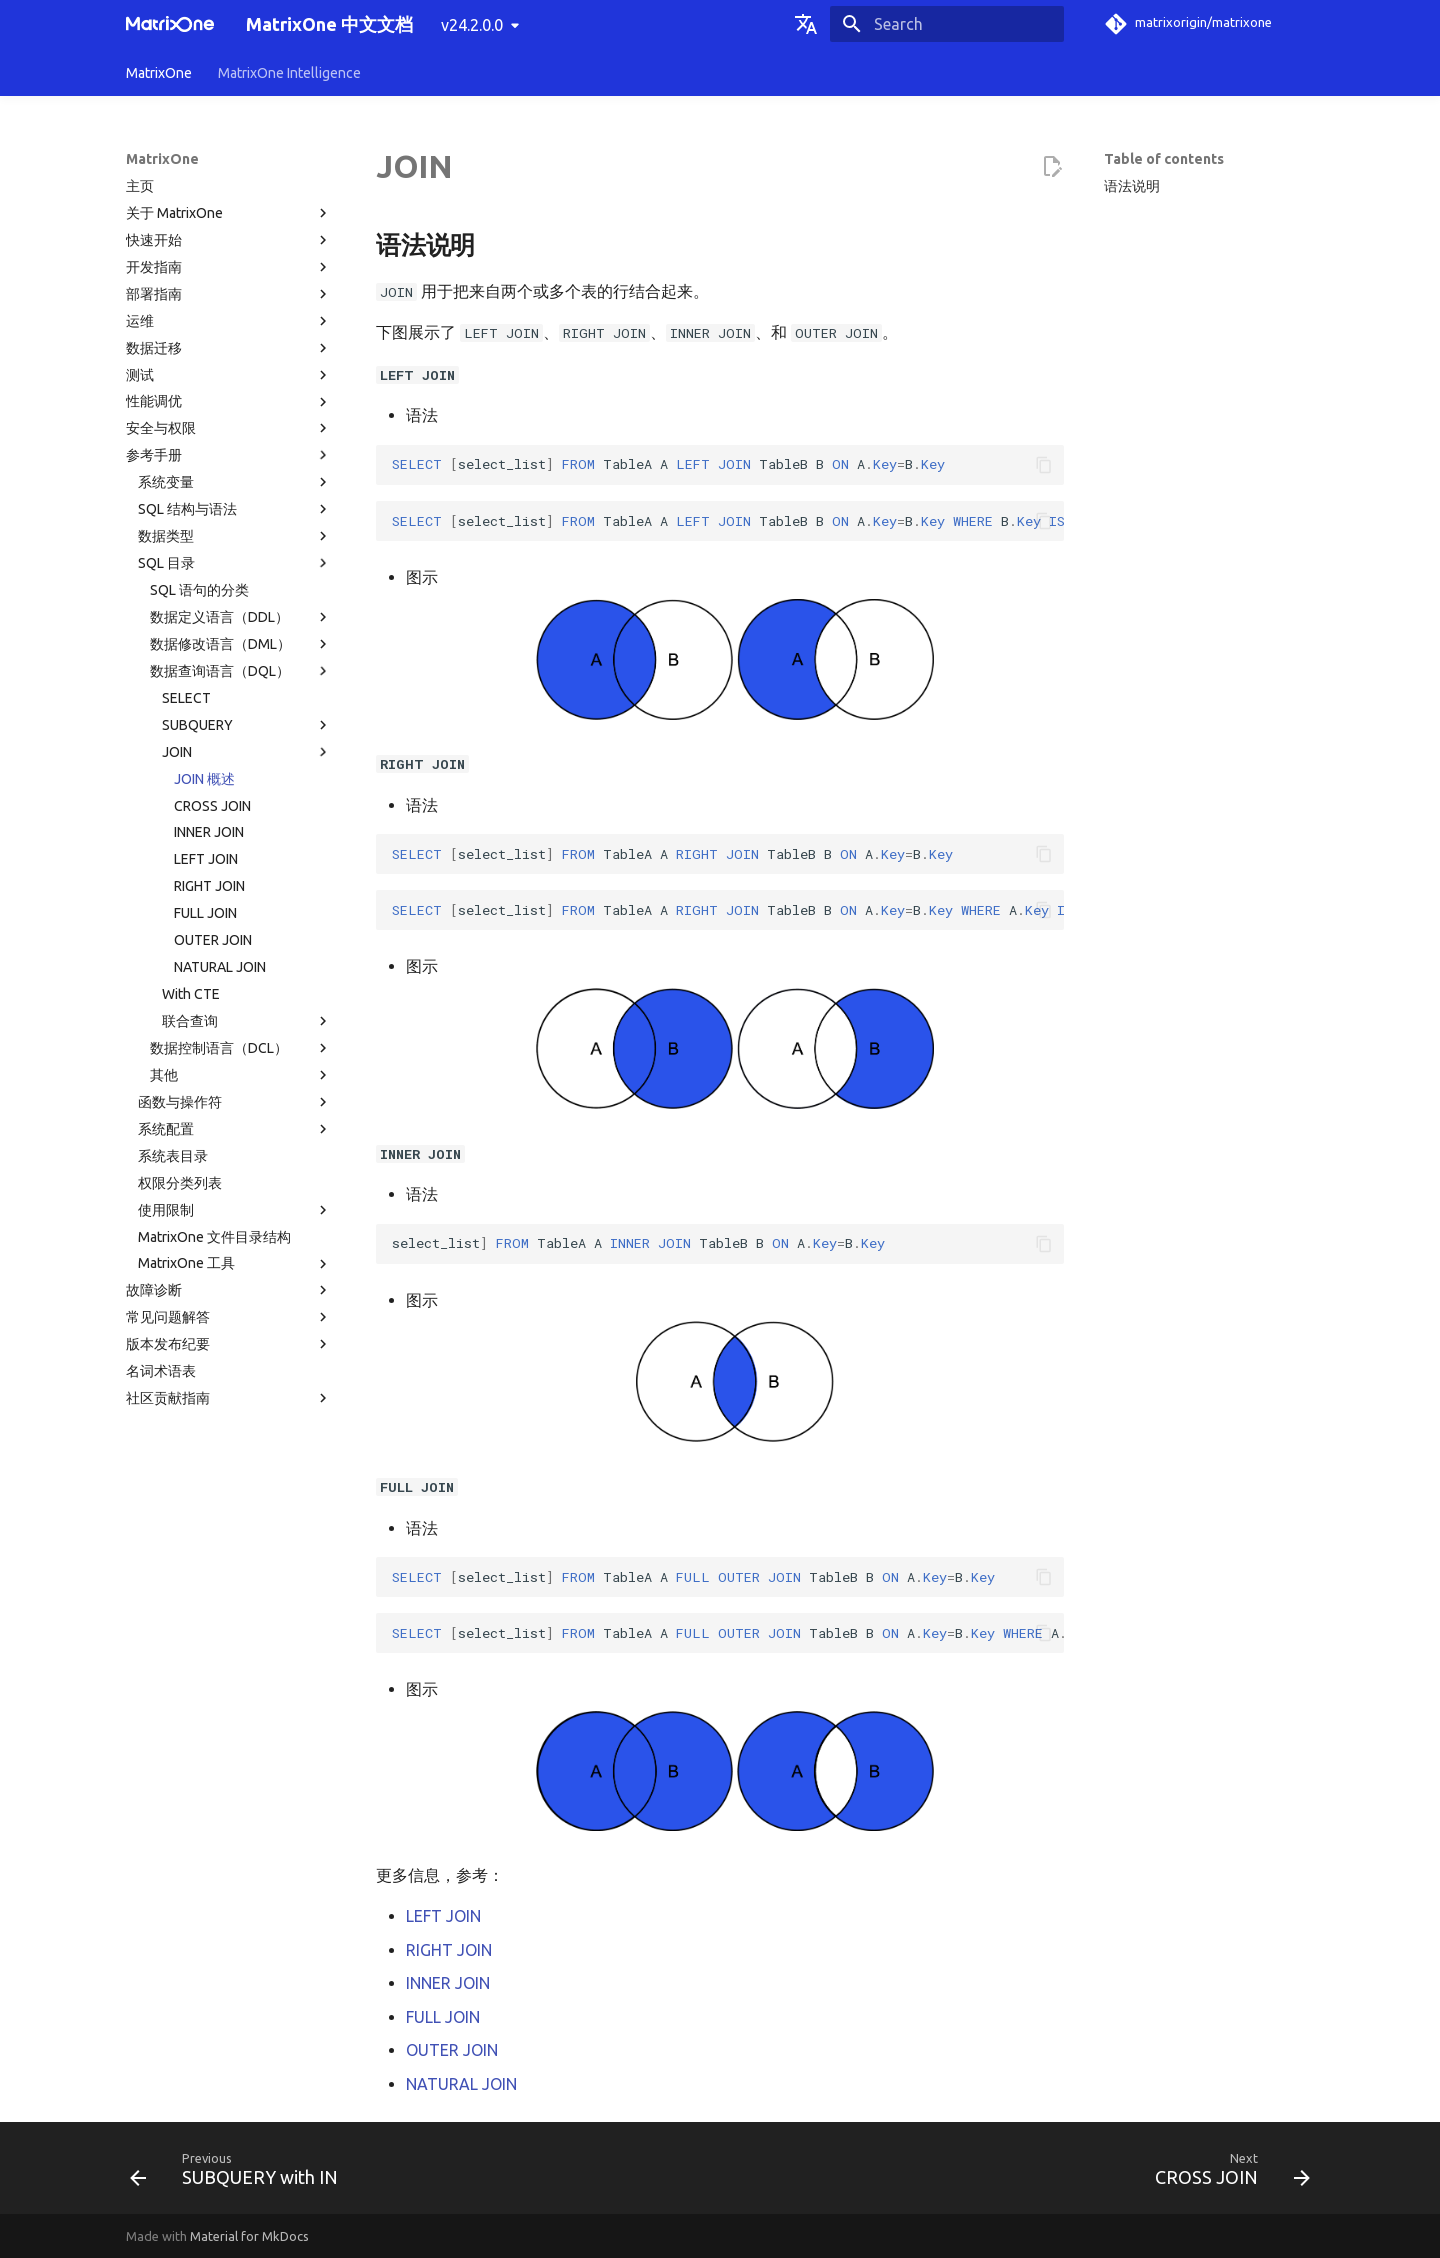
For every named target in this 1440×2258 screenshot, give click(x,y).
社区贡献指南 (229, 1398)
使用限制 (235, 1210)
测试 (229, 375)
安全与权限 (229, 428)
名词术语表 (161, 1371)
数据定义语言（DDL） (241, 617)
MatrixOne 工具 (235, 1264)
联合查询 (247, 1021)
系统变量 (235, 482)
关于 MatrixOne (229, 213)
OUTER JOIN (213, 940)
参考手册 (229, 455)
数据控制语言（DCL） (241, 1048)
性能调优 (229, 402)
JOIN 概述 (204, 779)
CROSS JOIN (212, 806)
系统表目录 (173, 1156)
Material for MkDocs (249, 2236)
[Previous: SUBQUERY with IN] (240, 2174)
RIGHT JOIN (209, 886)
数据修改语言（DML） (241, 644)
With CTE (191, 994)
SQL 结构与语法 (235, 509)
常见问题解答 (229, 1317)
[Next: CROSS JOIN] (1226, 2174)
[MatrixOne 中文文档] (170, 24)
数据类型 (235, 536)
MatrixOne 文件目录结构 (214, 1237)
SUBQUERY (247, 725)
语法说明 (1132, 186)
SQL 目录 (235, 563)
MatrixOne (159, 73)
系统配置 (235, 1129)
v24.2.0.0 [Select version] (472, 25)
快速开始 (229, 240)
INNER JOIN (209, 832)
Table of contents (1164, 159)
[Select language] (806, 24)
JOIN (247, 752)
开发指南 (229, 267)
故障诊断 (229, 1290)
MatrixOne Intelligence (289, 73)
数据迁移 (229, 348)
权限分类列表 (180, 1183)
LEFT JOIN (206, 859)
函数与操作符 (235, 1102)
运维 (229, 321)
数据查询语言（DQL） (241, 671)
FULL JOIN (205, 913)
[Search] (947, 24)
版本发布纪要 (229, 1344)
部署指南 (229, 294)
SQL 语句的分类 (199, 590)
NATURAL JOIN (220, 967)
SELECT (186, 698)
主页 (140, 186)
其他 (241, 1075)
